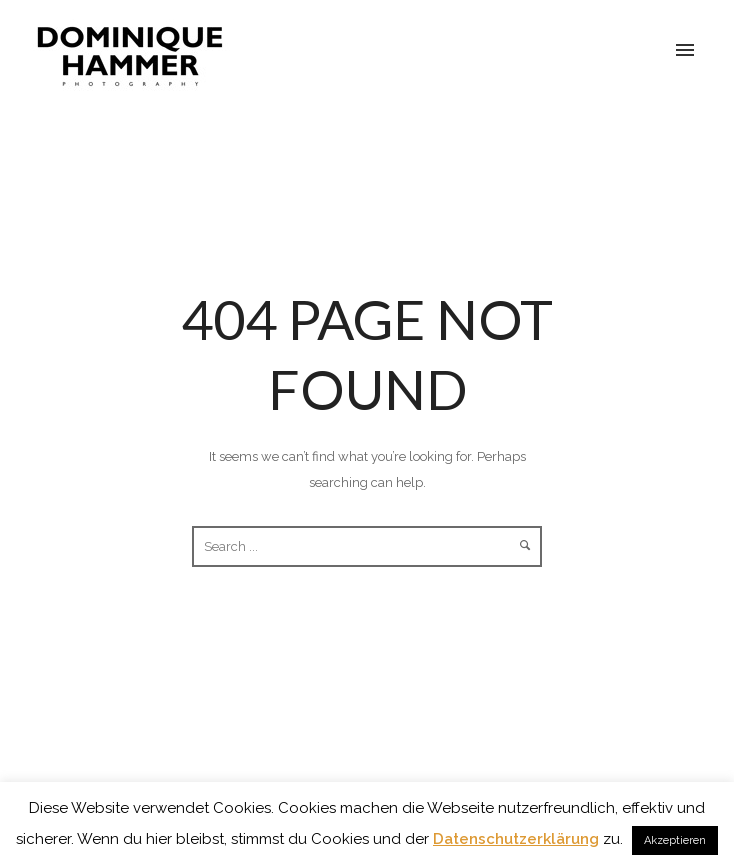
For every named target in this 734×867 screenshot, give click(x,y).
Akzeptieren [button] (675, 840)
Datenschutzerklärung (516, 839)
